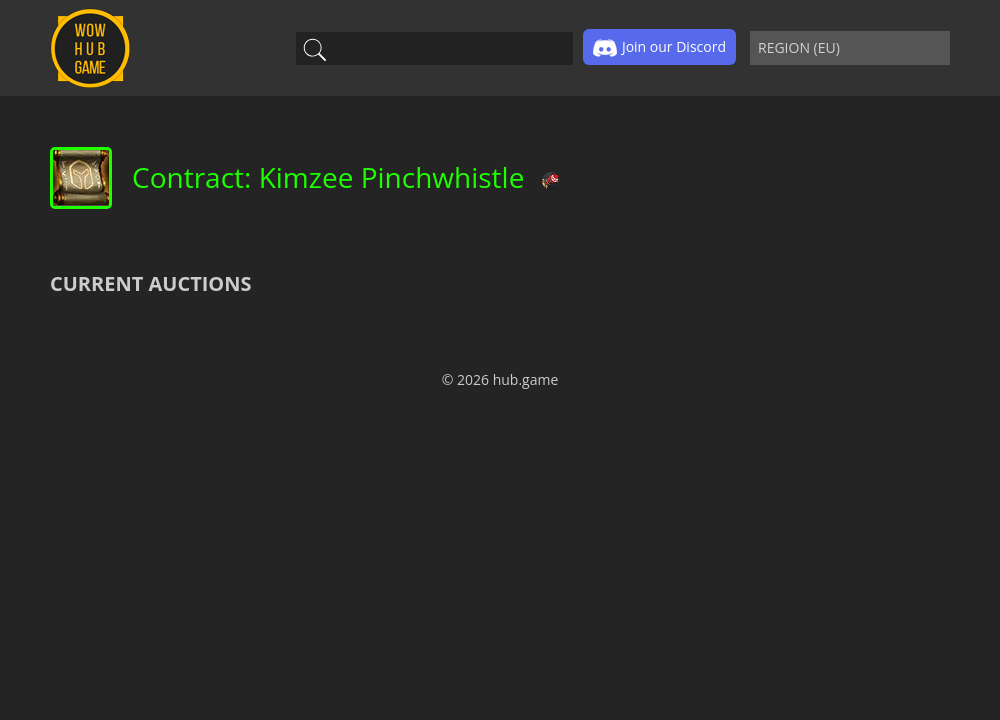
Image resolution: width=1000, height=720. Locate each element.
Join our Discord (659, 48)
